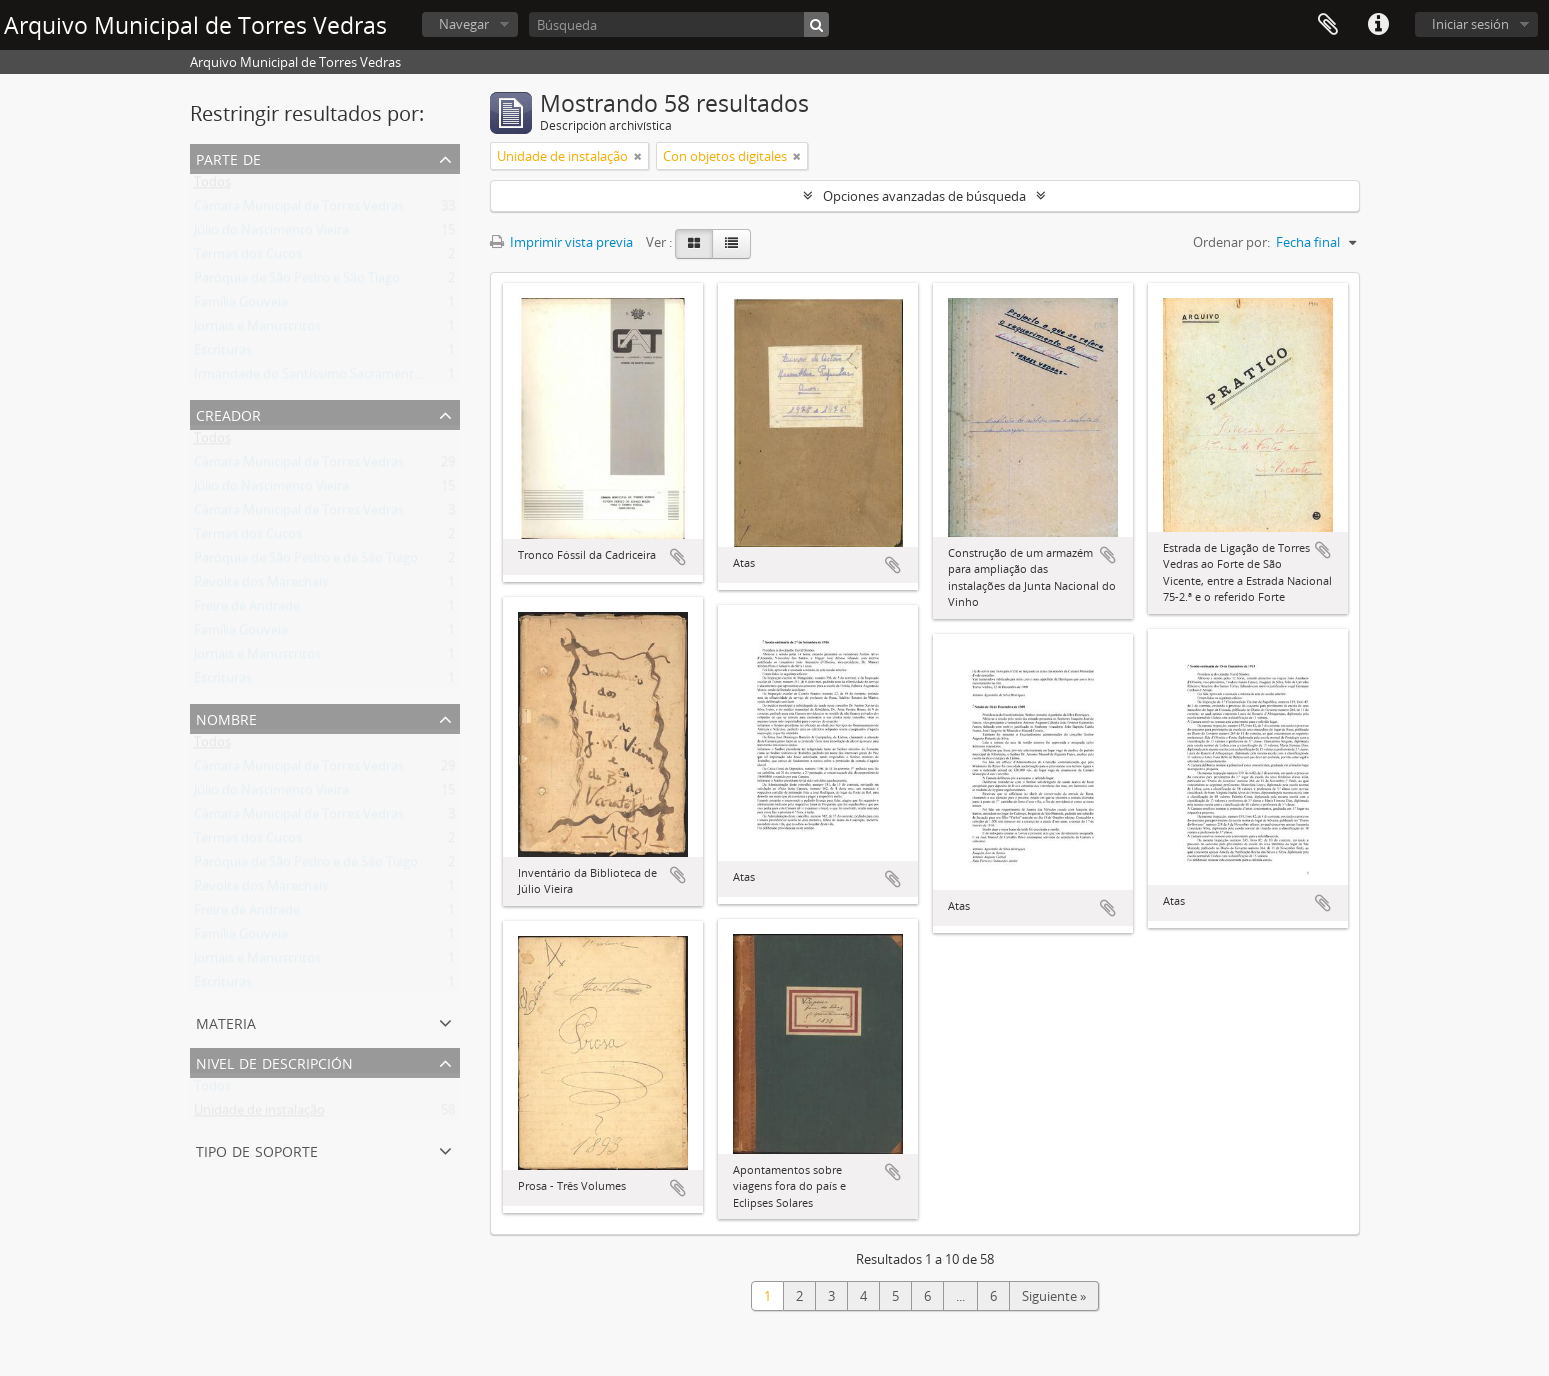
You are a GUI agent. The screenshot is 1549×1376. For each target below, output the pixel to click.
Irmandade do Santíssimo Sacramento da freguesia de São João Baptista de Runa (433, 378)
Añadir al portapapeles (678, 557)
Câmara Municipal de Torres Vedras (299, 210)
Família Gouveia (241, 306)
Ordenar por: (1231, 242)
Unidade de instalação (259, 1114)
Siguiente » (1054, 1296)
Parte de (228, 157)
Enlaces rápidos (1378, 25)
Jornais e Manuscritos (257, 330)
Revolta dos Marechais (261, 586)
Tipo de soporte (257, 1149)
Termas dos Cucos (248, 258)
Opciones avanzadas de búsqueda (924, 196)
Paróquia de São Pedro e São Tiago (297, 282)
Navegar (464, 24)
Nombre (226, 717)
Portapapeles (1328, 25)
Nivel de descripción (274, 1061)
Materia (226, 1021)
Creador (228, 413)
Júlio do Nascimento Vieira (271, 234)
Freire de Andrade (247, 610)
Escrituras (223, 354)
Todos (212, 186)
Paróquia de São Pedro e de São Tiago (306, 562)
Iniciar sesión (1470, 24)
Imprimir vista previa (561, 242)
